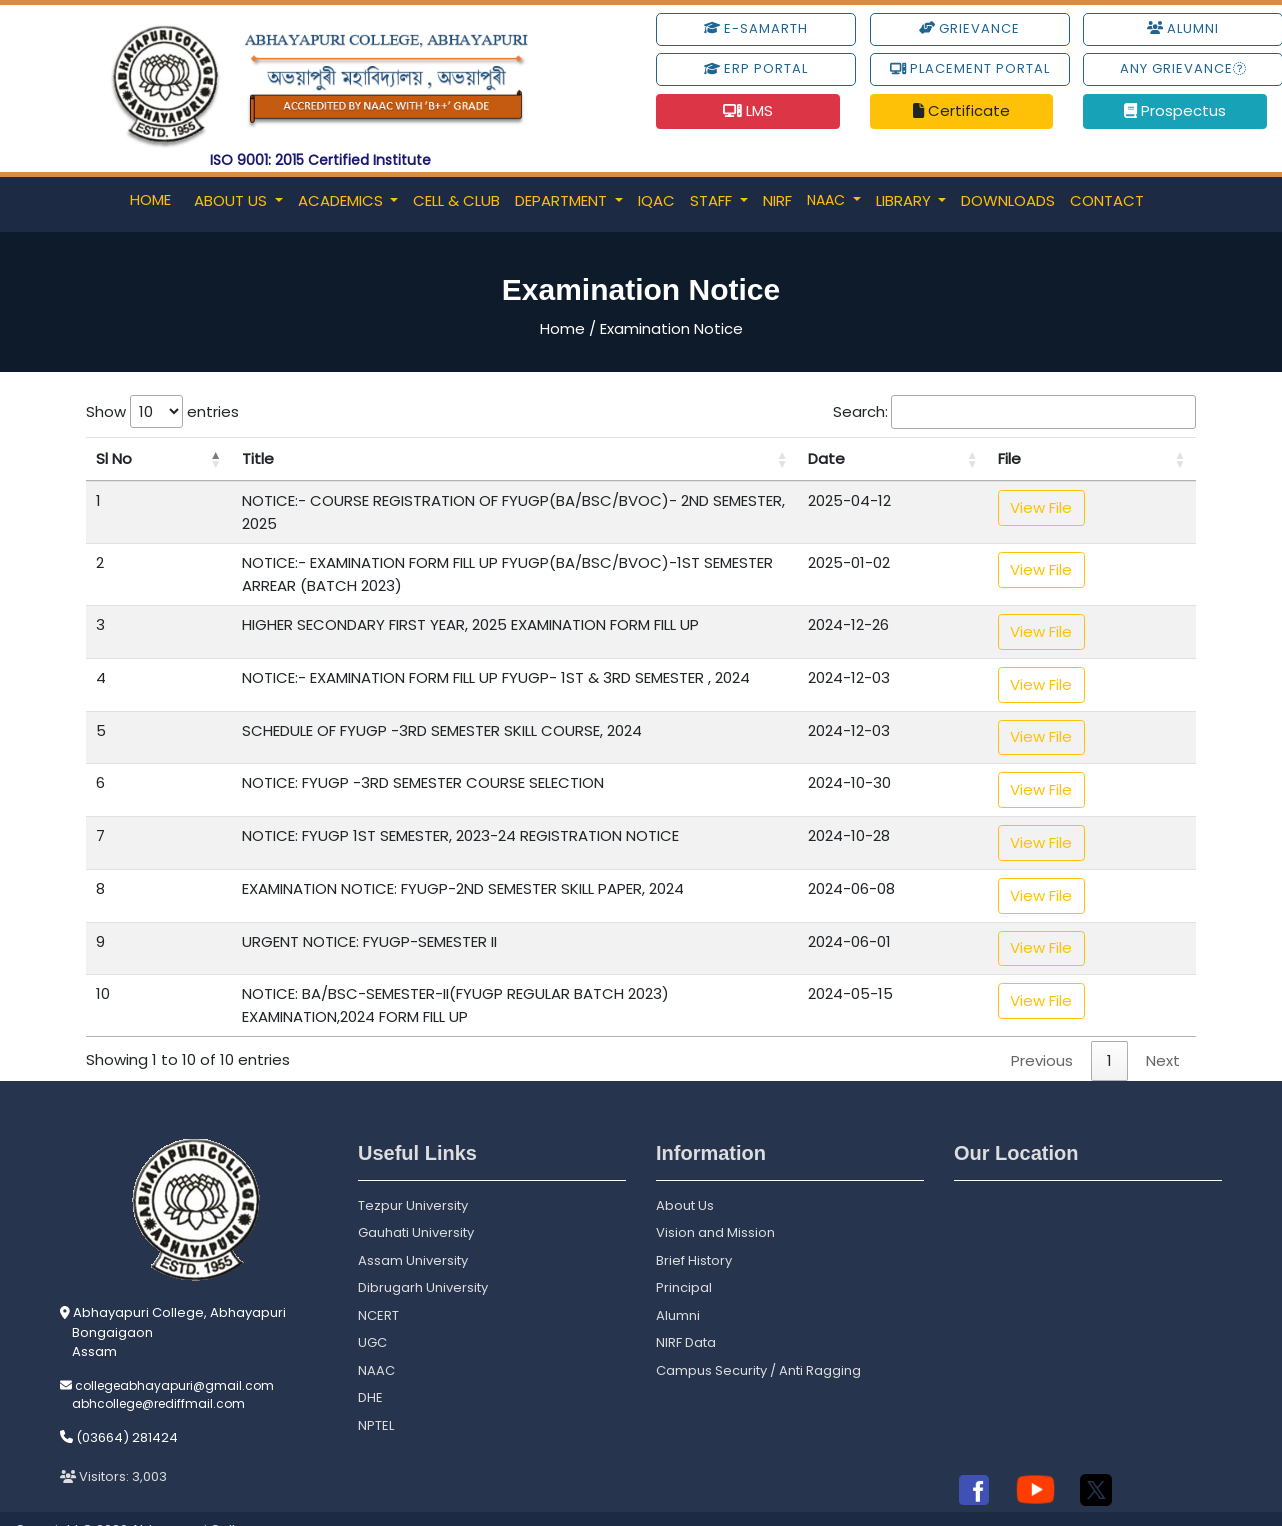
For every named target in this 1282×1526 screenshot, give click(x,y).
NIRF (777, 200)
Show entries (162, 411)
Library (905, 200)
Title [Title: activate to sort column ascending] (198, 458)
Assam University (413, 1232)
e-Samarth (756, 28)
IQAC (656, 200)
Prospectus (1175, 110)
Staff (713, 200)
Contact (1107, 200)
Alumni (678, 1287)
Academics (342, 200)
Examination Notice (671, 328)
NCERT (378, 1287)
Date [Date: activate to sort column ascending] (976, 458)
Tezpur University (413, 1177)
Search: (1014, 412)
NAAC (828, 200)
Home (150, 199)
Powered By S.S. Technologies (1169, 1503)
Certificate (961, 110)
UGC (372, 1314)
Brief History (694, 1232)
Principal (684, 1259)
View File (1123, 507)
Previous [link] (1042, 1032)
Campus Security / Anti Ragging (758, 1342)
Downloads (1008, 200)
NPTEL (376, 1397)
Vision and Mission (715, 1204)
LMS (748, 110)
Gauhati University (416, 1204)
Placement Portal (970, 68)
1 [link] (1109, 1032)
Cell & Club (456, 200)
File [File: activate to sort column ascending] (1091, 458)
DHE (370, 1369)
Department (563, 200)
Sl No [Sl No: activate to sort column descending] (114, 458)
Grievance (969, 28)
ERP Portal (756, 68)
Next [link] (1163, 1032)
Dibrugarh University (423, 1259)
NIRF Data (686, 1314)
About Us (232, 200)
